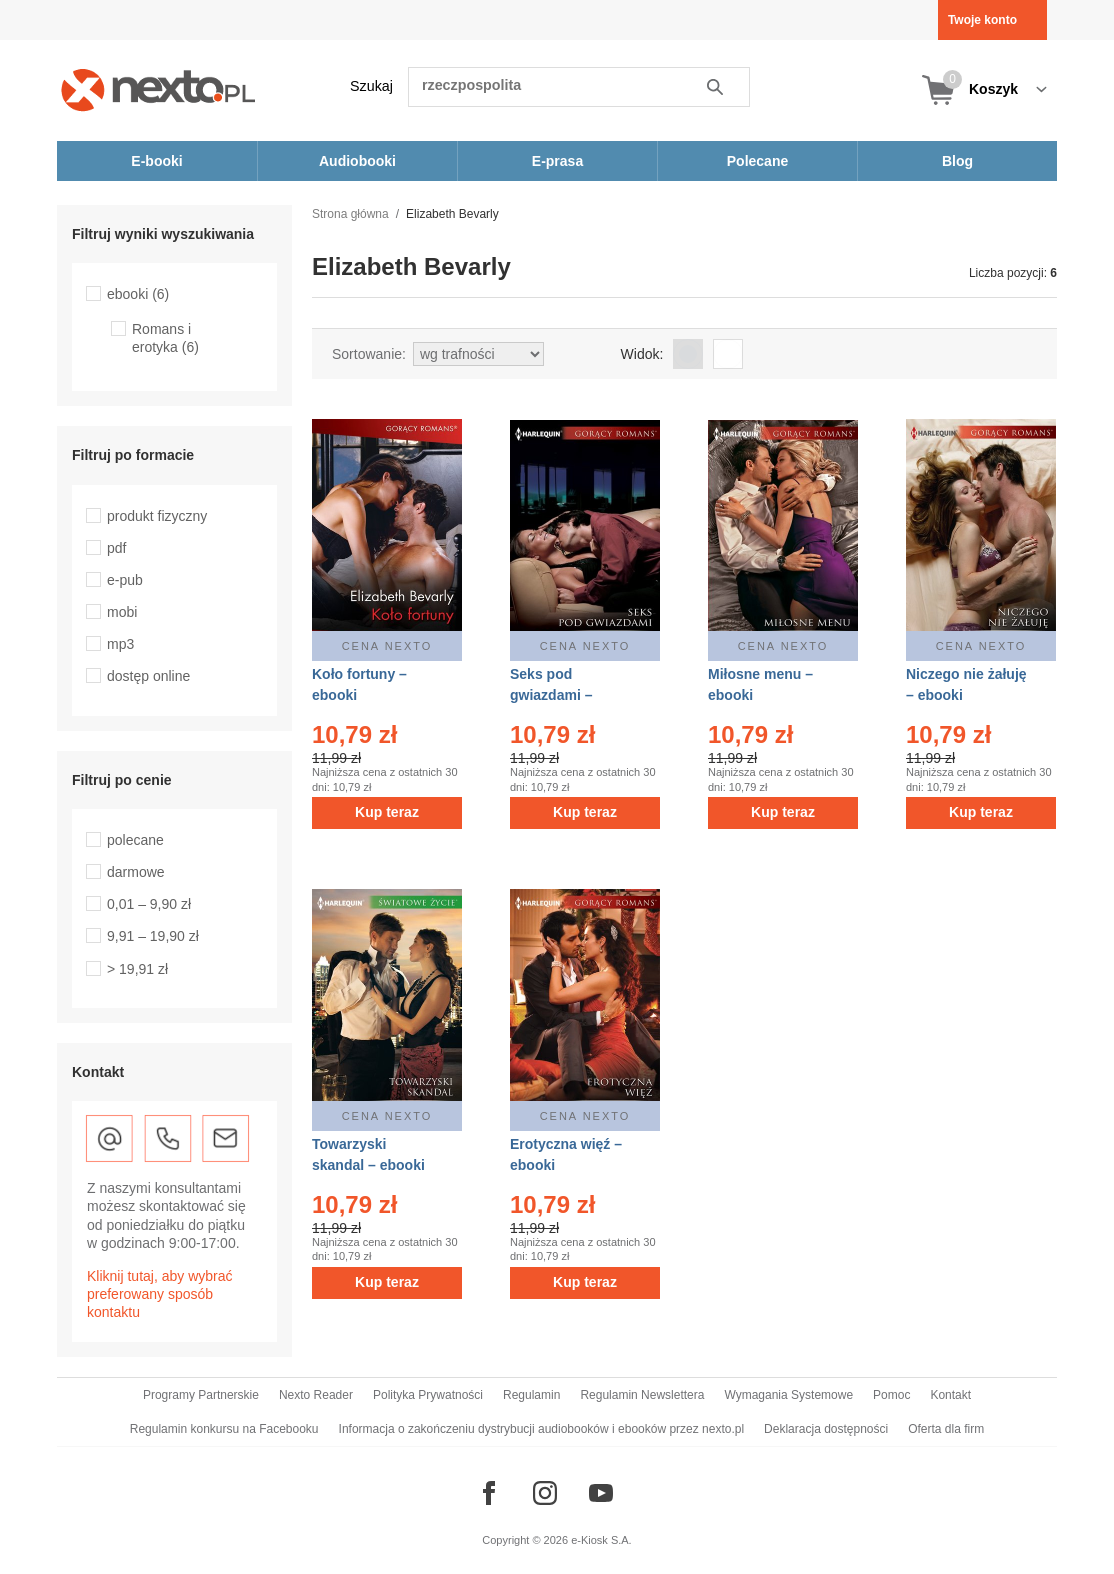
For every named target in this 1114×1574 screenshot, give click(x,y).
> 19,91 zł (137, 969)
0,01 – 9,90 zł (149, 904)
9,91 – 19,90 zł (153, 936)
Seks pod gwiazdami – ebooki (551, 695)
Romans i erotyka (165, 338)
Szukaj (371, 86)
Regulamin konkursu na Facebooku (224, 1429)
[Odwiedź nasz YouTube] (601, 1493)
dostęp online (148, 676)
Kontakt (950, 1395)
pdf (116, 548)
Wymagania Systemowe (788, 1395)
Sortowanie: (369, 354)
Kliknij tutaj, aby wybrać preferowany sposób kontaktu (160, 1294)
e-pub (125, 580)
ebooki (138, 294)
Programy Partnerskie (201, 1395)
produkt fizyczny (157, 516)
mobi (122, 612)
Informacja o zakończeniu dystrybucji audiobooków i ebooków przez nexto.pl (542, 1429)
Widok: (642, 354)
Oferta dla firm (946, 1429)
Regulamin (531, 1395)
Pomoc (891, 1395)
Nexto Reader (316, 1395)
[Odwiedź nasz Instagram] (545, 1493)
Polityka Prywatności (428, 1395)
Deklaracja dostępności (826, 1429)
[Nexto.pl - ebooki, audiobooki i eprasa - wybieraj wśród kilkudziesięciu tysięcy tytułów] (158, 89)
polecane (135, 840)
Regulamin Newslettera (642, 1395)
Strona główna (350, 214)
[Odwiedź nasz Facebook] (489, 1493)
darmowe (136, 872)
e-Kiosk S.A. (601, 1540)
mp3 (120, 644)
